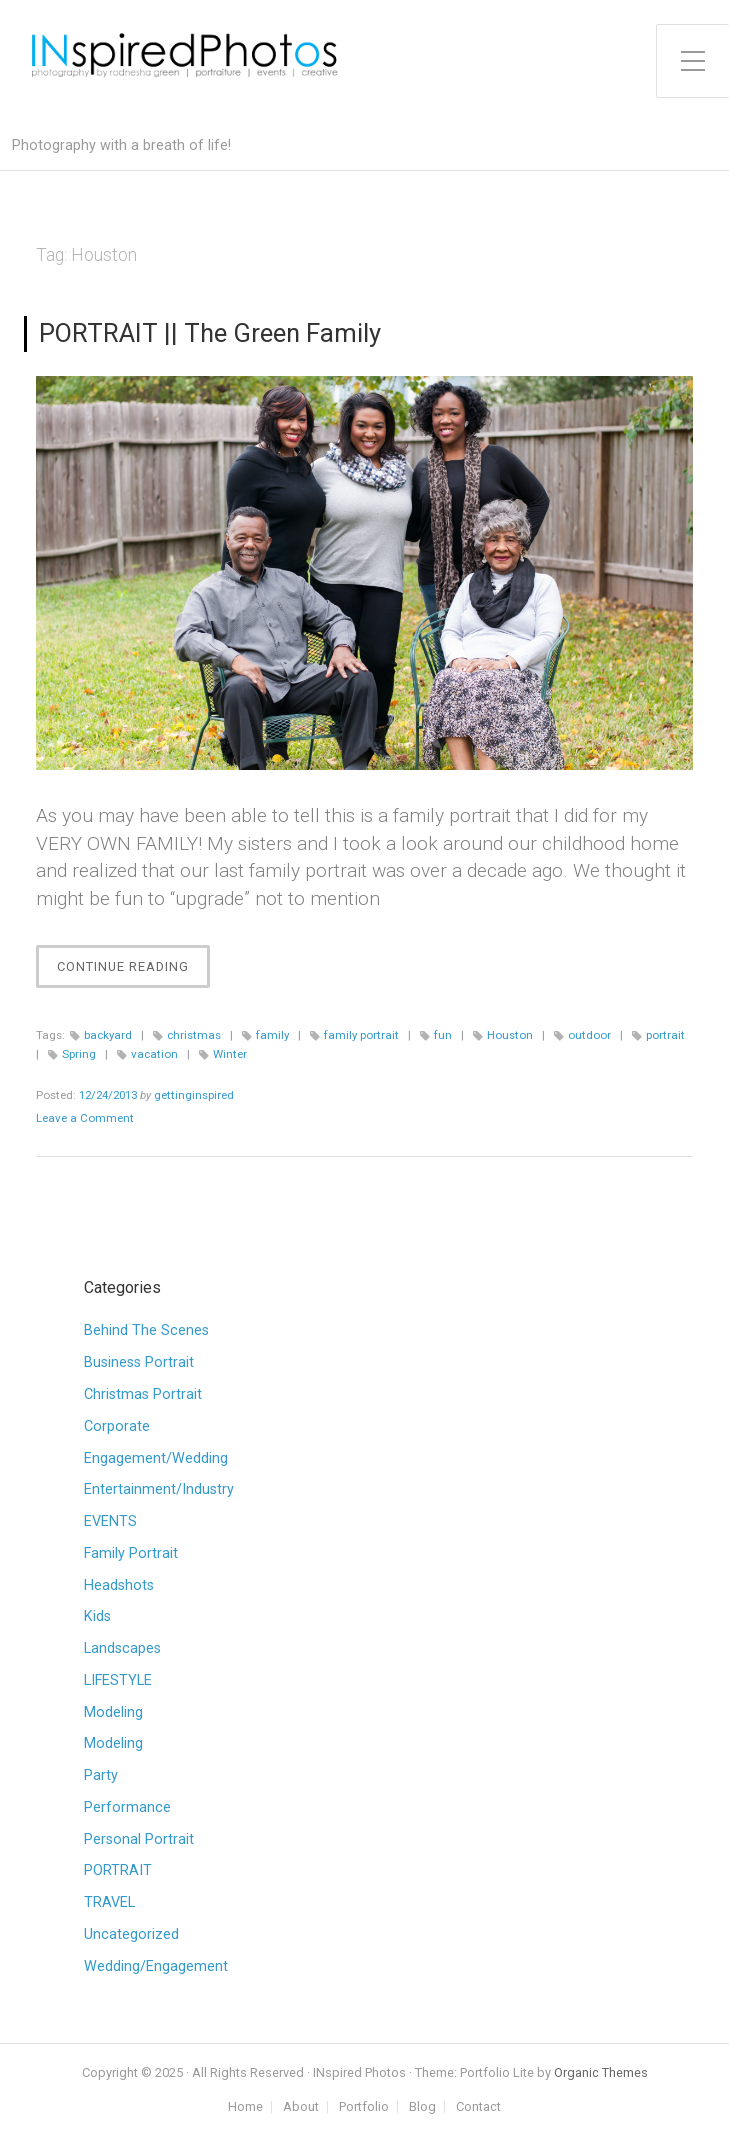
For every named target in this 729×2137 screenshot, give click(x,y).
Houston (510, 1035)
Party (101, 1775)
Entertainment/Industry (159, 1489)
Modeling (113, 1712)
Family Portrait (131, 1553)
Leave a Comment (85, 1118)
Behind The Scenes (146, 1330)
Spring (79, 1054)
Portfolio (364, 2107)
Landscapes (122, 1648)
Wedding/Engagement (156, 1966)
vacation (154, 1054)
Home (245, 2107)
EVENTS (110, 1521)
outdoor (589, 1035)
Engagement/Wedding (156, 1458)
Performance (127, 1807)
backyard (108, 1035)
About (301, 2107)
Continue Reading (133, 971)
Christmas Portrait (143, 1394)
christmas (194, 1035)
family (272, 1035)
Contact (478, 2107)
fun (443, 1035)
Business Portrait (139, 1362)
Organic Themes (601, 2072)
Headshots (119, 1585)
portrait (665, 1035)
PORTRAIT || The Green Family (210, 333)
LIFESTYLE (118, 1680)
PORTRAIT (118, 1870)
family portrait (361, 1035)
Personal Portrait (139, 1839)
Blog (422, 2107)
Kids (97, 1616)
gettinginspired (194, 1095)
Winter (230, 1054)
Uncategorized (131, 1934)
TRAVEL (109, 1902)
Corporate (117, 1426)
